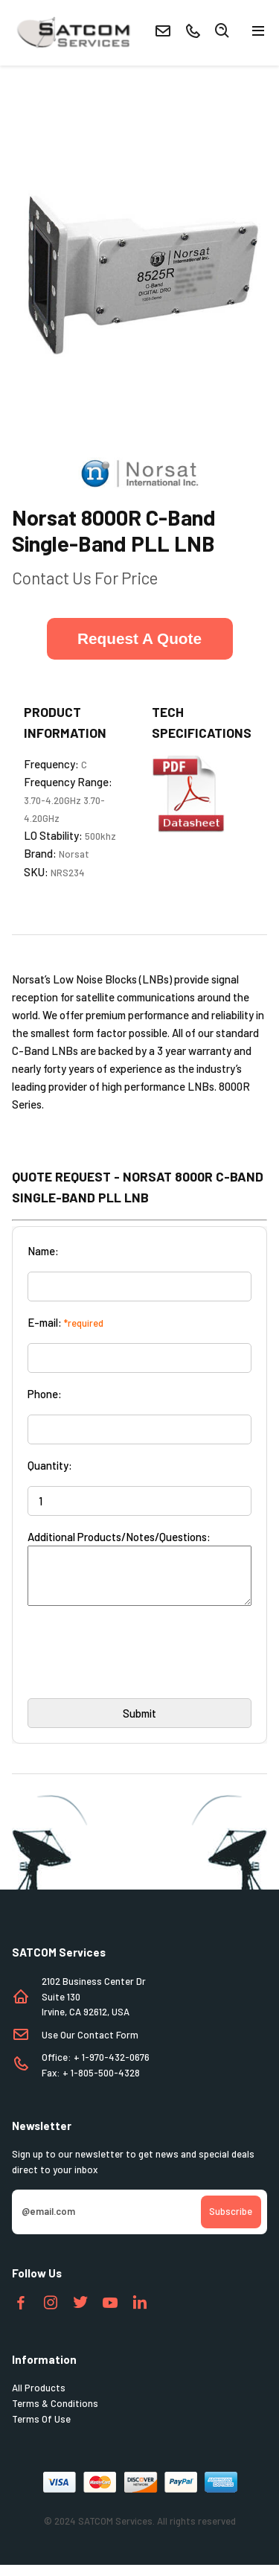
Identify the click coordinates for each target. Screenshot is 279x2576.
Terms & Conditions (55, 2414)
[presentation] (141, 1668)
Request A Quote (139, 638)
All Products (38, 2399)
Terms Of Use (41, 2430)
